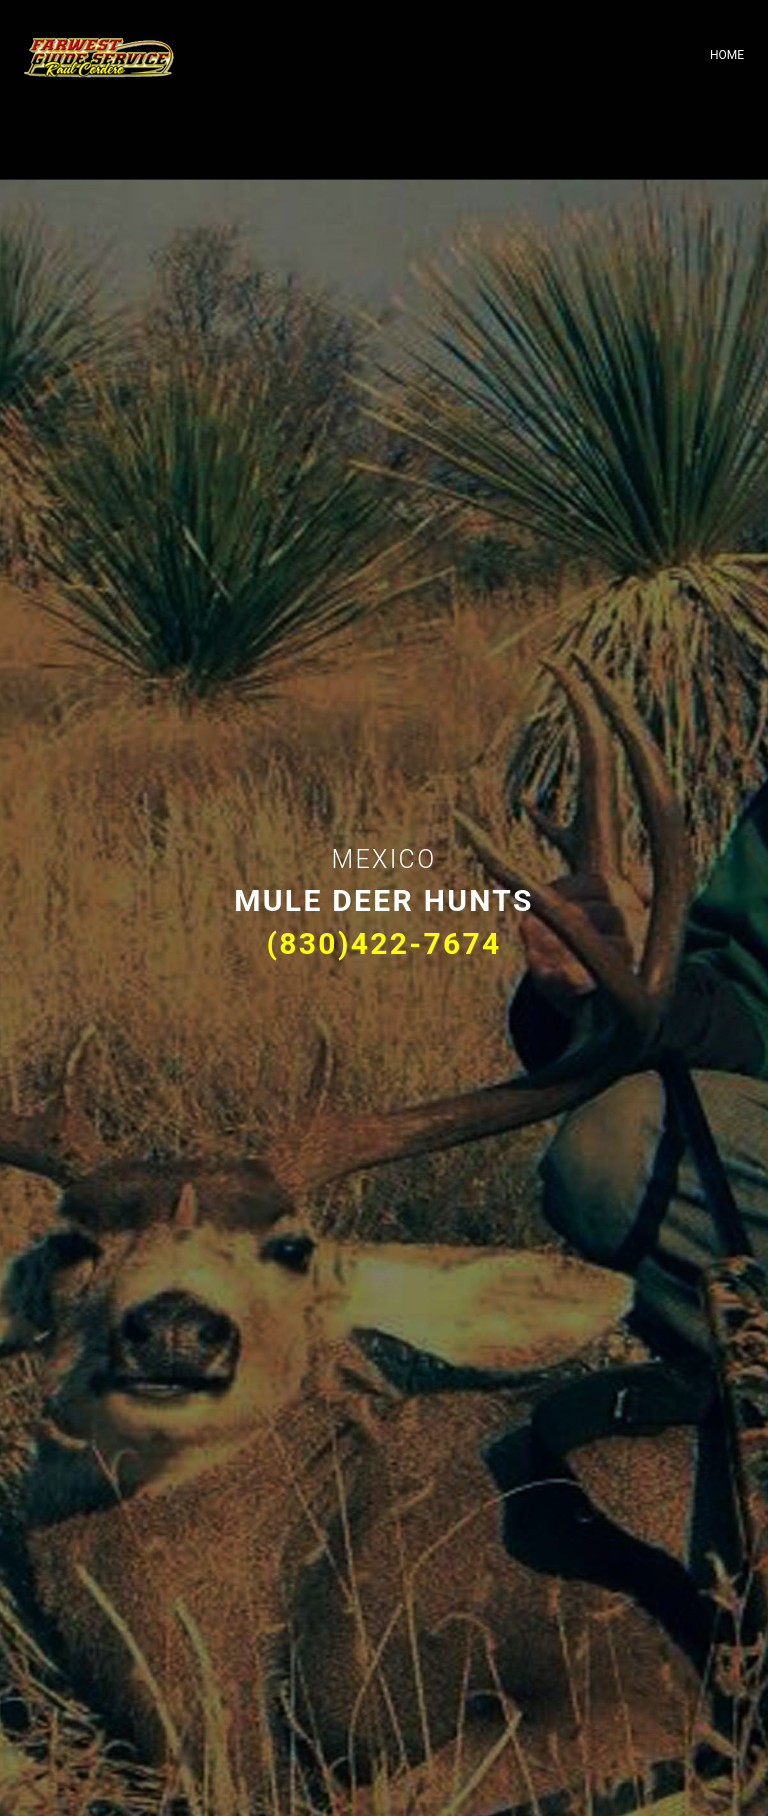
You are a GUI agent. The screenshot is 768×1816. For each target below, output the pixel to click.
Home (727, 55)
